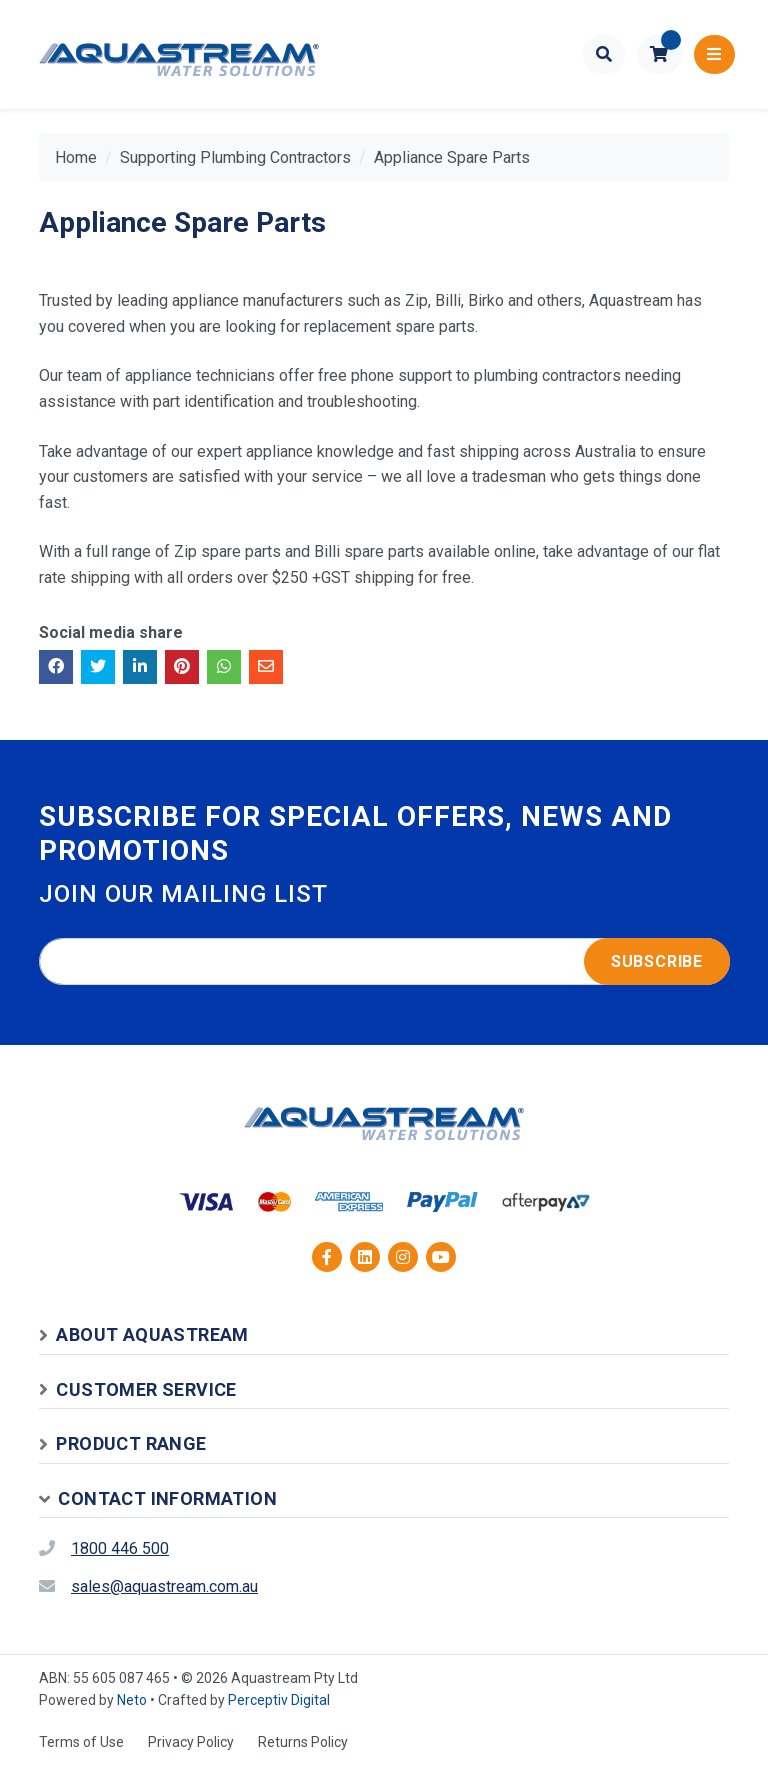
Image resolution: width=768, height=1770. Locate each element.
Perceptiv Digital (279, 1700)
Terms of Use (81, 1742)
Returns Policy (303, 1742)
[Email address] (384, 962)
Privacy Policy (191, 1742)
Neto (132, 1700)
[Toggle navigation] (714, 55)
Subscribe (657, 961)
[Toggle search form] (604, 55)
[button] (659, 55)
